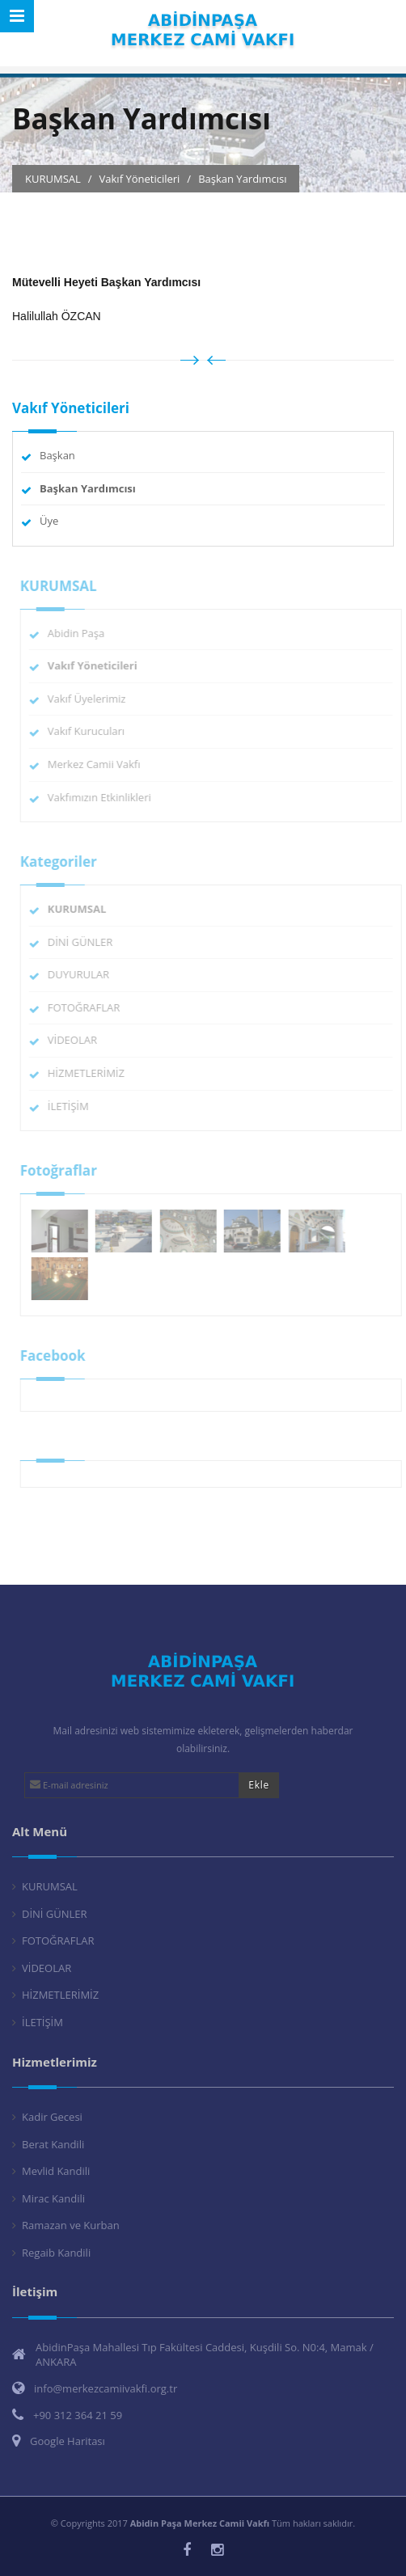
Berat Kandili (53, 2144)
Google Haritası (67, 2441)
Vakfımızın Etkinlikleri (104, 797)
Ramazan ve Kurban (71, 2225)
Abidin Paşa (81, 633)
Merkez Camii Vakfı (99, 764)
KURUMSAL (50, 1886)
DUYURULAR (83, 974)
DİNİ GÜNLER (85, 942)
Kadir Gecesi (52, 2116)
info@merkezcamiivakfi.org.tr (105, 2388)
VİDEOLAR (77, 1040)
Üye (49, 520)
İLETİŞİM (73, 1106)
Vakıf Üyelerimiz (92, 698)
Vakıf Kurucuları (91, 731)
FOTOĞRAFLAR (89, 1007)
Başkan (57, 455)
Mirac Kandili (53, 2198)
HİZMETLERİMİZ (91, 1073)
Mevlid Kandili (56, 2171)
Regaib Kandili (56, 2252)
